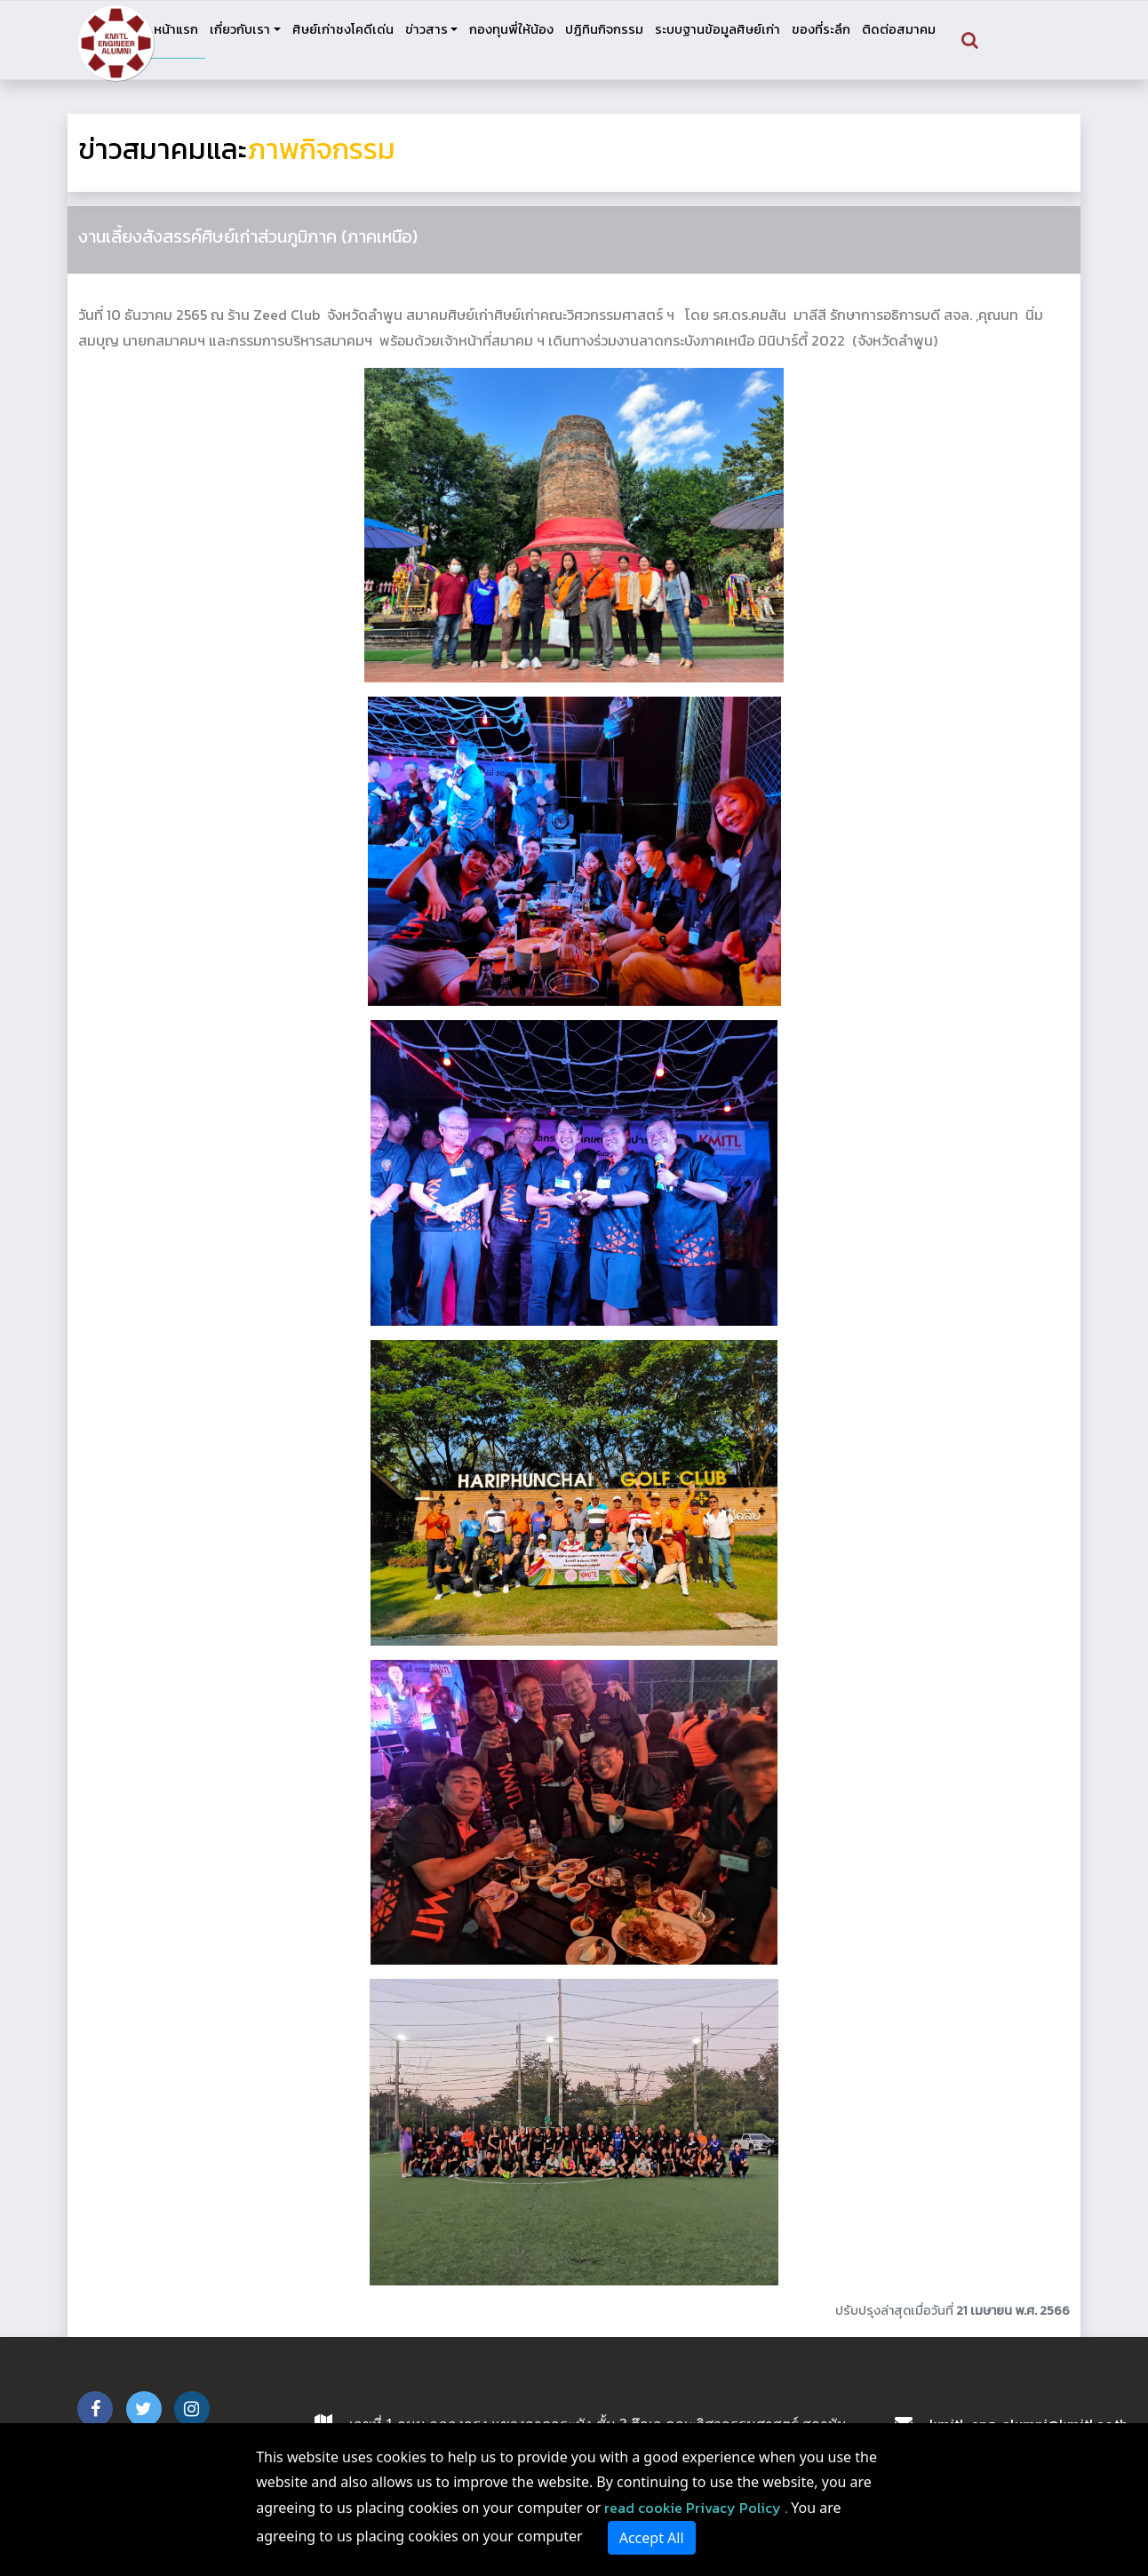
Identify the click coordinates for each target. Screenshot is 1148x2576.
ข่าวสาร (426, 29)
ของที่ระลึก (821, 29)
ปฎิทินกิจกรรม (604, 29)
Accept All (651, 2538)
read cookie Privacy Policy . (695, 2507)
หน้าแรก (176, 29)
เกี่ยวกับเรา (240, 29)
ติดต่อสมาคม (899, 29)
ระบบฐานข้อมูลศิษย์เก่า (717, 29)
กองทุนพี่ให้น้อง (511, 29)
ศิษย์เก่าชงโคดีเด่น (343, 29)
